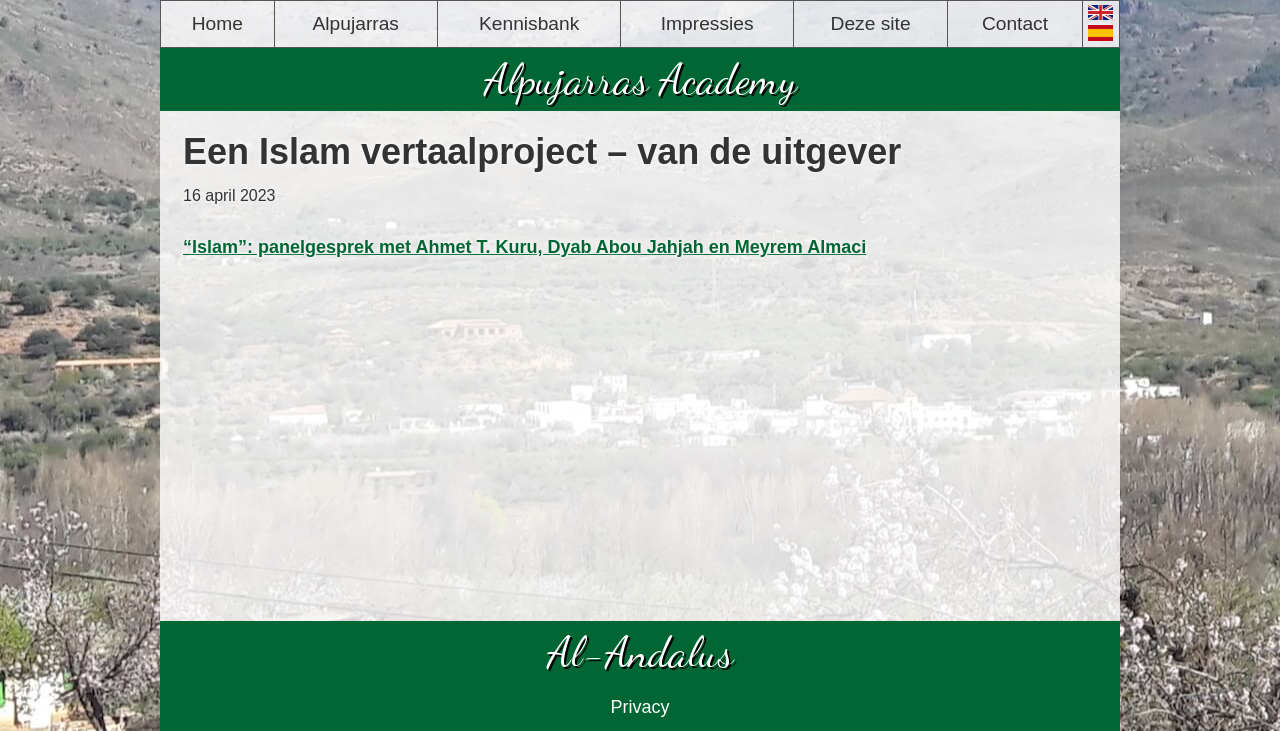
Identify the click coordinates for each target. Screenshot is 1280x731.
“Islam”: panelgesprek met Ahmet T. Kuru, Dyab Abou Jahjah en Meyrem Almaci (524, 247)
